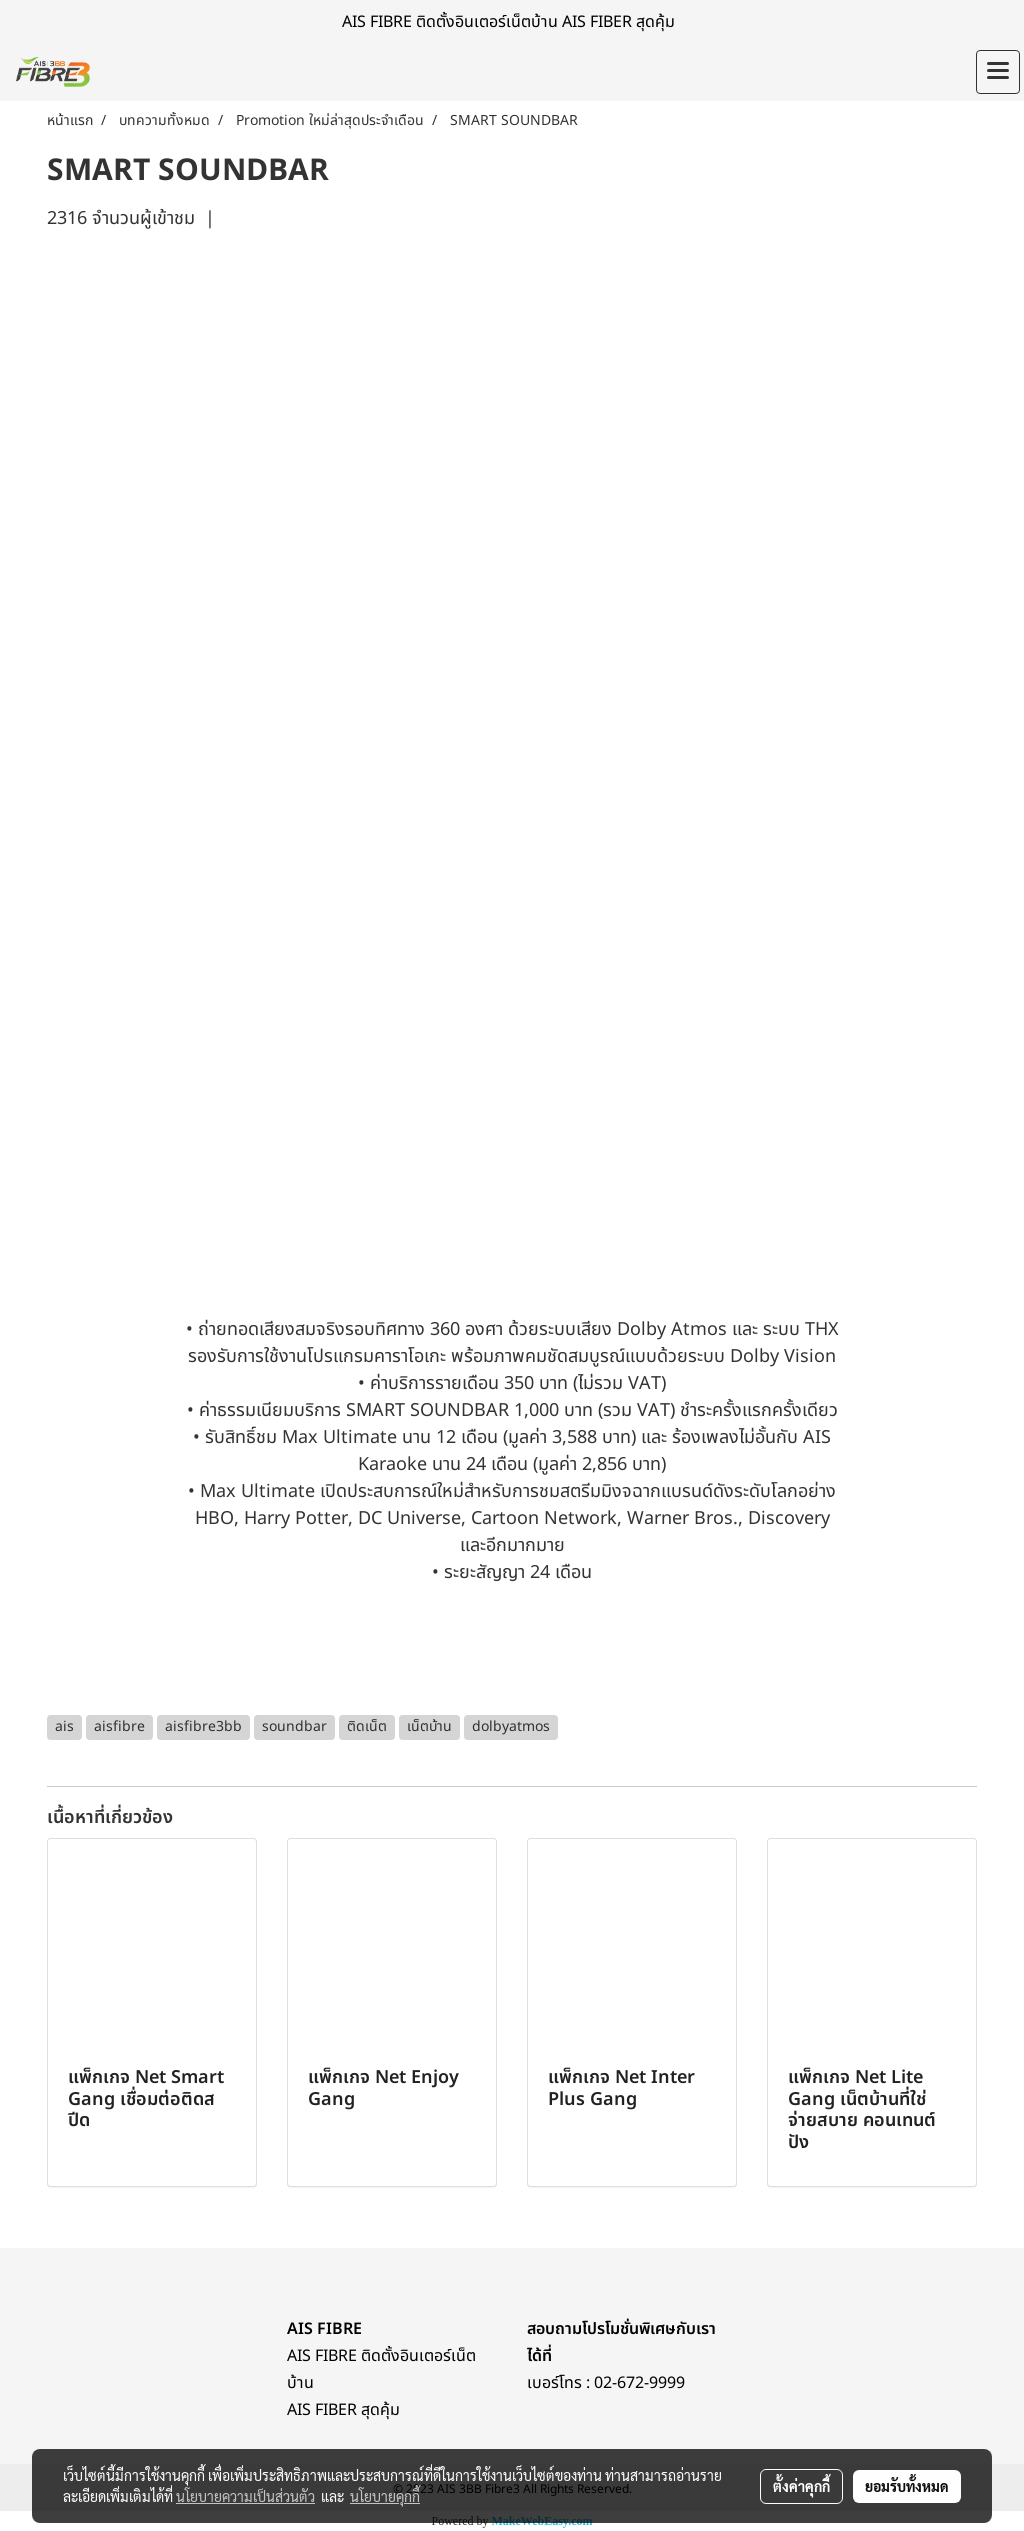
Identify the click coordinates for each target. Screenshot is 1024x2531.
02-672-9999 (639, 2383)
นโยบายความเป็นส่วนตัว (245, 2496)
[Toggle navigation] (998, 72)
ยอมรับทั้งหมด (907, 2486)
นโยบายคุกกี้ (385, 2496)
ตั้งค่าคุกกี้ (801, 2486)
